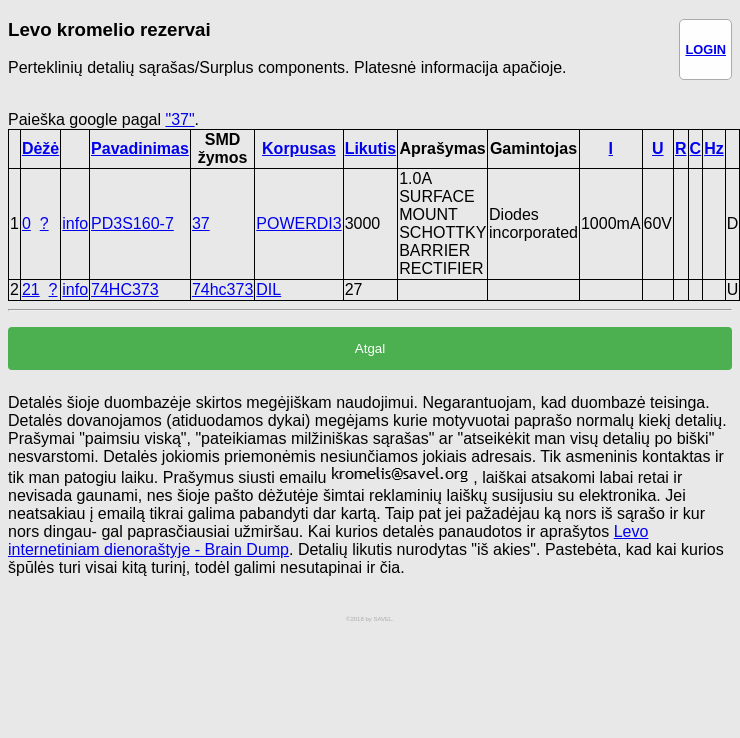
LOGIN (705, 49)
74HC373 (125, 289)
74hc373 (222, 289)
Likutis (371, 148)
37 (201, 223)
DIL (268, 289)
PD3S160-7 (132, 223)
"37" (179, 119)
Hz (714, 148)
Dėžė (40, 148)
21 (31, 289)
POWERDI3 (298, 223)
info (75, 223)
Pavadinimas (140, 148)
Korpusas (299, 148)
